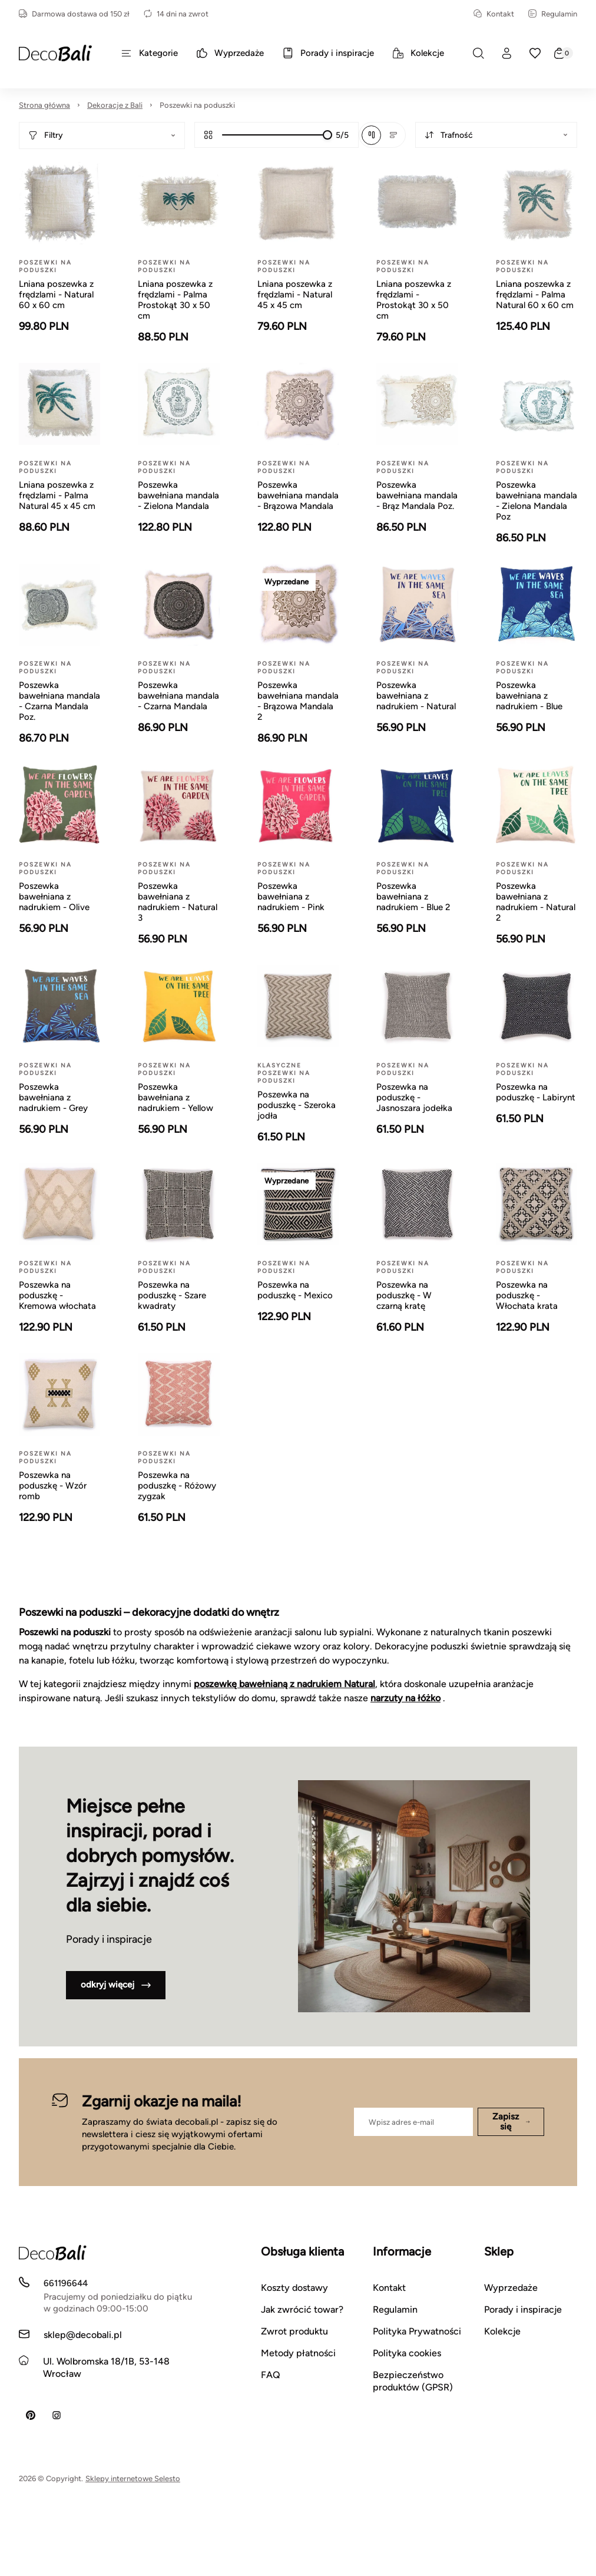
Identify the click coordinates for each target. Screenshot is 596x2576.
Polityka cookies (407, 2353)
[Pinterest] (30, 2415)
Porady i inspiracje (523, 2309)
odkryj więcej (116, 1984)
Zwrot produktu (294, 2331)
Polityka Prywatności (417, 2331)
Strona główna (44, 105)
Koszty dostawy (294, 2287)
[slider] (327, 135)
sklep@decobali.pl (83, 2334)
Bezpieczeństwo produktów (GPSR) (413, 2381)
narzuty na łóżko (405, 1698)
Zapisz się (510, 2121)
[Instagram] (56, 2415)
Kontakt (494, 13)
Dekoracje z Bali (115, 105)
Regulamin (552, 13)
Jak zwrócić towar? (302, 2309)
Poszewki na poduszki (197, 105)
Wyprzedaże (511, 2287)
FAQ (270, 2374)
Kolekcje (502, 2331)
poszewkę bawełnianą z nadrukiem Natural (284, 1683)
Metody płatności (298, 2353)
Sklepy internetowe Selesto (132, 2478)
